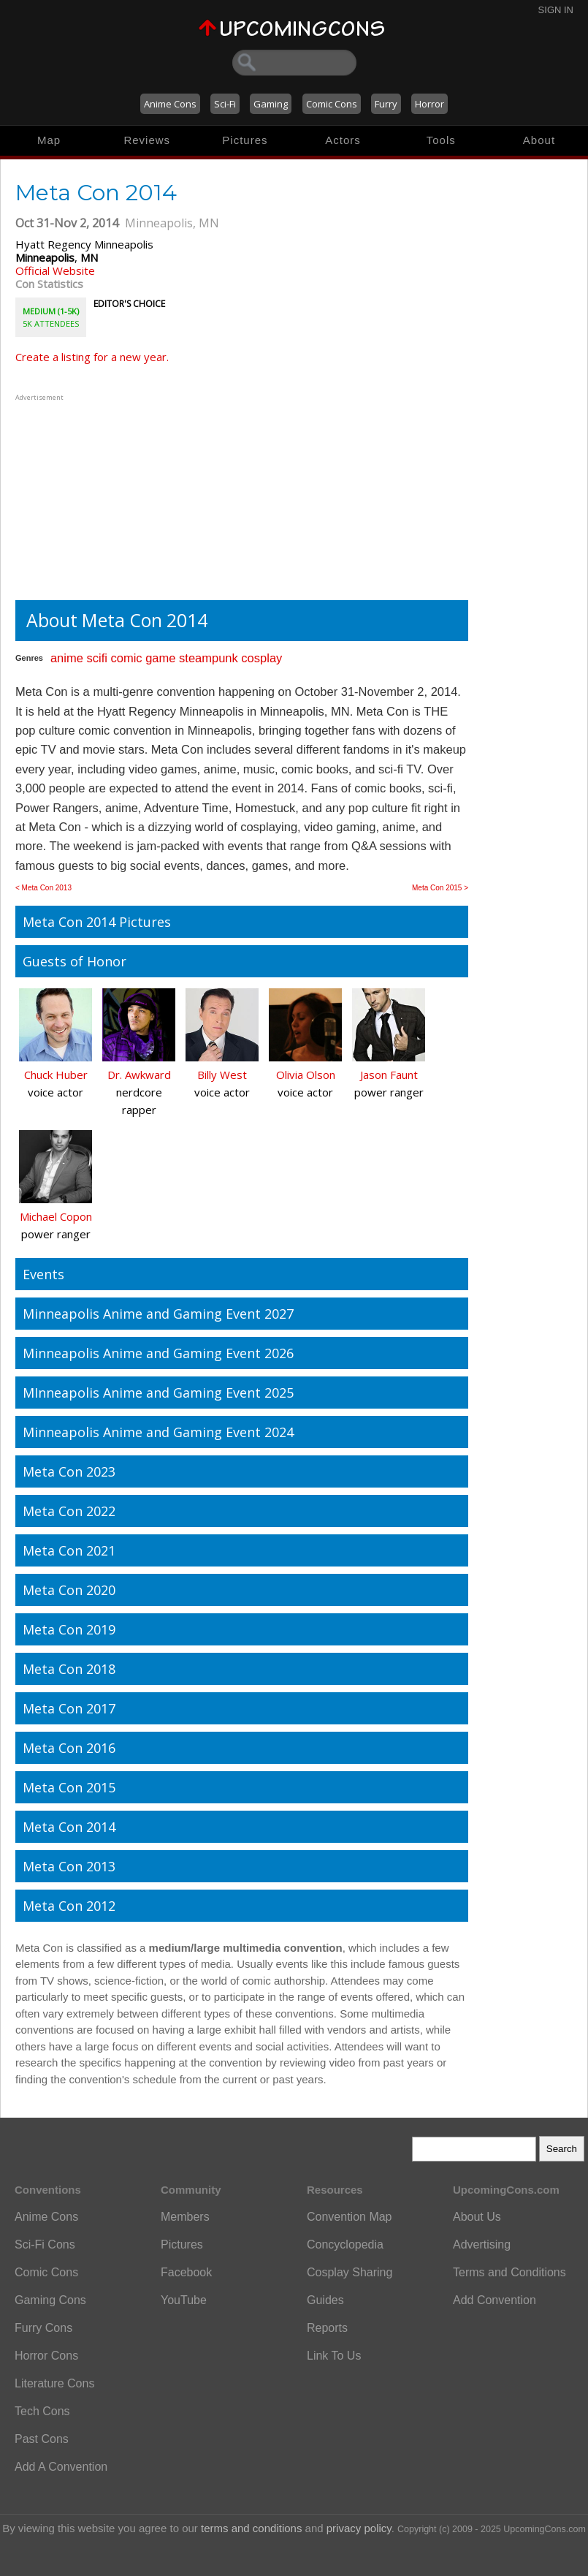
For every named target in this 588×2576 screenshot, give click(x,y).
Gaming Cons (50, 2300)
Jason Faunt (389, 1074)
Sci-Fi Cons (45, 2244)
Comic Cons (331, 103)
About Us (477, 2217)
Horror (429, 103)
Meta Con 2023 (69, 1471)
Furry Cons (43, 2328)
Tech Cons (42, 2411)
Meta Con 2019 (69, 1629)
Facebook (186, 2272)
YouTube (184, 2300)
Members (185, 2217)
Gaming (270, 103)
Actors (343, 140)
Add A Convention (61, 2467)
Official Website (55, 270)
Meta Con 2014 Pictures (97, 922)
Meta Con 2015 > (440, 888)
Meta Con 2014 (69, 1827)
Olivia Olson (305, 1074)
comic (126, 657)
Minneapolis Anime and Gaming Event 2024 (158, 1432)
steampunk (208, 657)
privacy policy (359, 2528)
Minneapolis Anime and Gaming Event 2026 (158, 1353)
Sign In (555, 9)
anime (66, 657)
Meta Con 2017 (69, 1708)
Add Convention (494, 2300)
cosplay (261, 657)
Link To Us (334, 2355)
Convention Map (349, 2217)
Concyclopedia (345, 2244)
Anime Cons (170, 103)
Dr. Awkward (139, 1074)
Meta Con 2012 (69, 1905)
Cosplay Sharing (349, 2272)
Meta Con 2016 (69, 1748)
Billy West (222, 1074)
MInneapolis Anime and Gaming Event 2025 (158, 1392)
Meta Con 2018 (69, 1669)
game (160, 657)
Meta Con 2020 (69, 1590)
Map (49, 140)
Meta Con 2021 (69, 1550)
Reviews (146, 140)
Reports (327, 2328)
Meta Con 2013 (69, 1866)
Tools (441, 140)
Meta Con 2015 (69, 1787)
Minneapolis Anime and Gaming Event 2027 (158, 1313)
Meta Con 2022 (69, 1511)
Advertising (482, 2244)
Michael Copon (56, 1216)
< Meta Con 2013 (43, 888)
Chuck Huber (56, 1074)
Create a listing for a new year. (92, 356)
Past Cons (42, 2439)
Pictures (244, 140)
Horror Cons (46, 2355)
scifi (96, 657)
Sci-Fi (225, 103)
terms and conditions (251, 2528)
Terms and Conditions (509, 2272)
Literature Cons (54, 2383)
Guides (325, 2300)
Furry (386, 103)
